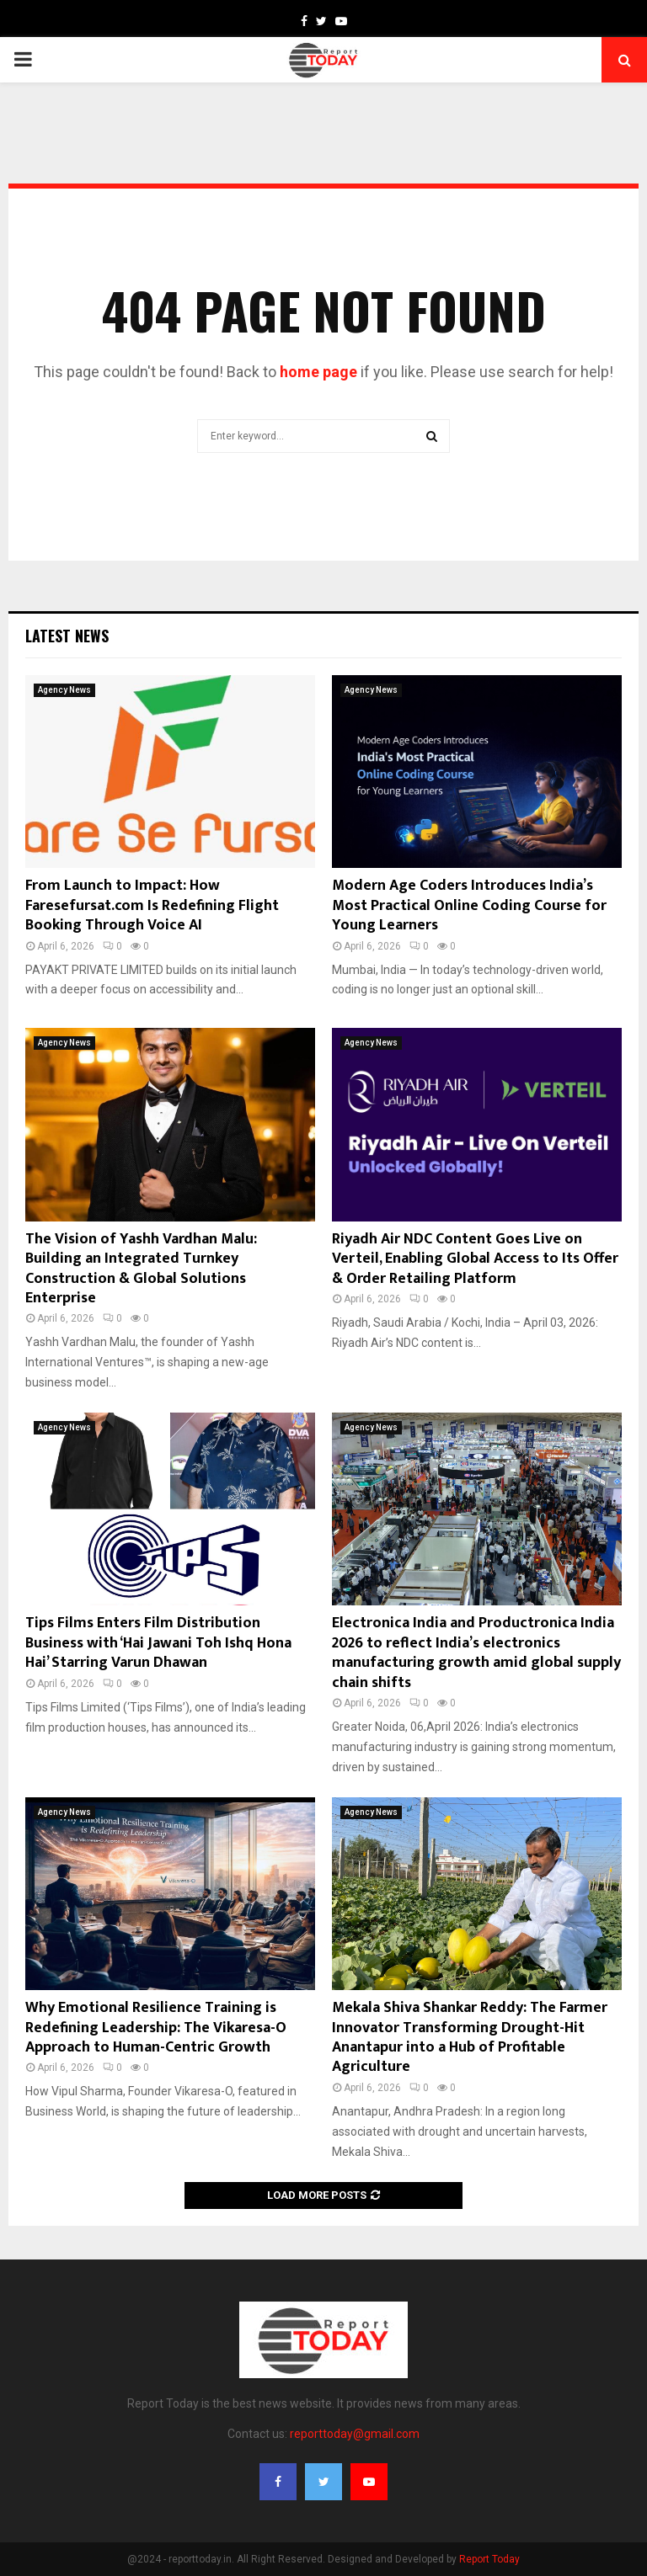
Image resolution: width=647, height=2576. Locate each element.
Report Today (489, 2559)
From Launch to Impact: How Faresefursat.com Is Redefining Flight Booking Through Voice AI (152, 905)
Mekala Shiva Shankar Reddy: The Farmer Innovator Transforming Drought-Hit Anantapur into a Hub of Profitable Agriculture (469, 2037)
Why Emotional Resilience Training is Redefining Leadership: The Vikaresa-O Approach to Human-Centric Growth (155, 2027)
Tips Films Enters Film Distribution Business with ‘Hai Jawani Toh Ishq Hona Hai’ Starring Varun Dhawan (158, 1642)
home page (318, 372)
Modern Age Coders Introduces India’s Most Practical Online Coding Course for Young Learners (469, 905)
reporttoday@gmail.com (355, 2433)
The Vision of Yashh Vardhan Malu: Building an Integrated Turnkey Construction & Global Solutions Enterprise (141, 1269)
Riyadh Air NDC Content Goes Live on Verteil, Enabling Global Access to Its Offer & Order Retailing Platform (475, 1259)
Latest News (67, 636)
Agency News (64, 690)
